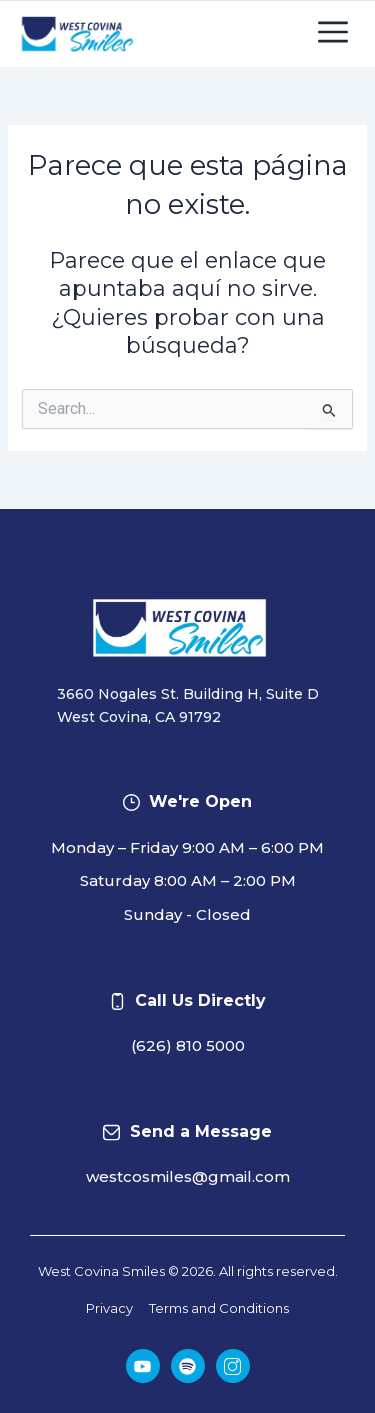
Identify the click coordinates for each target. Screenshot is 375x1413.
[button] (332, 34)
